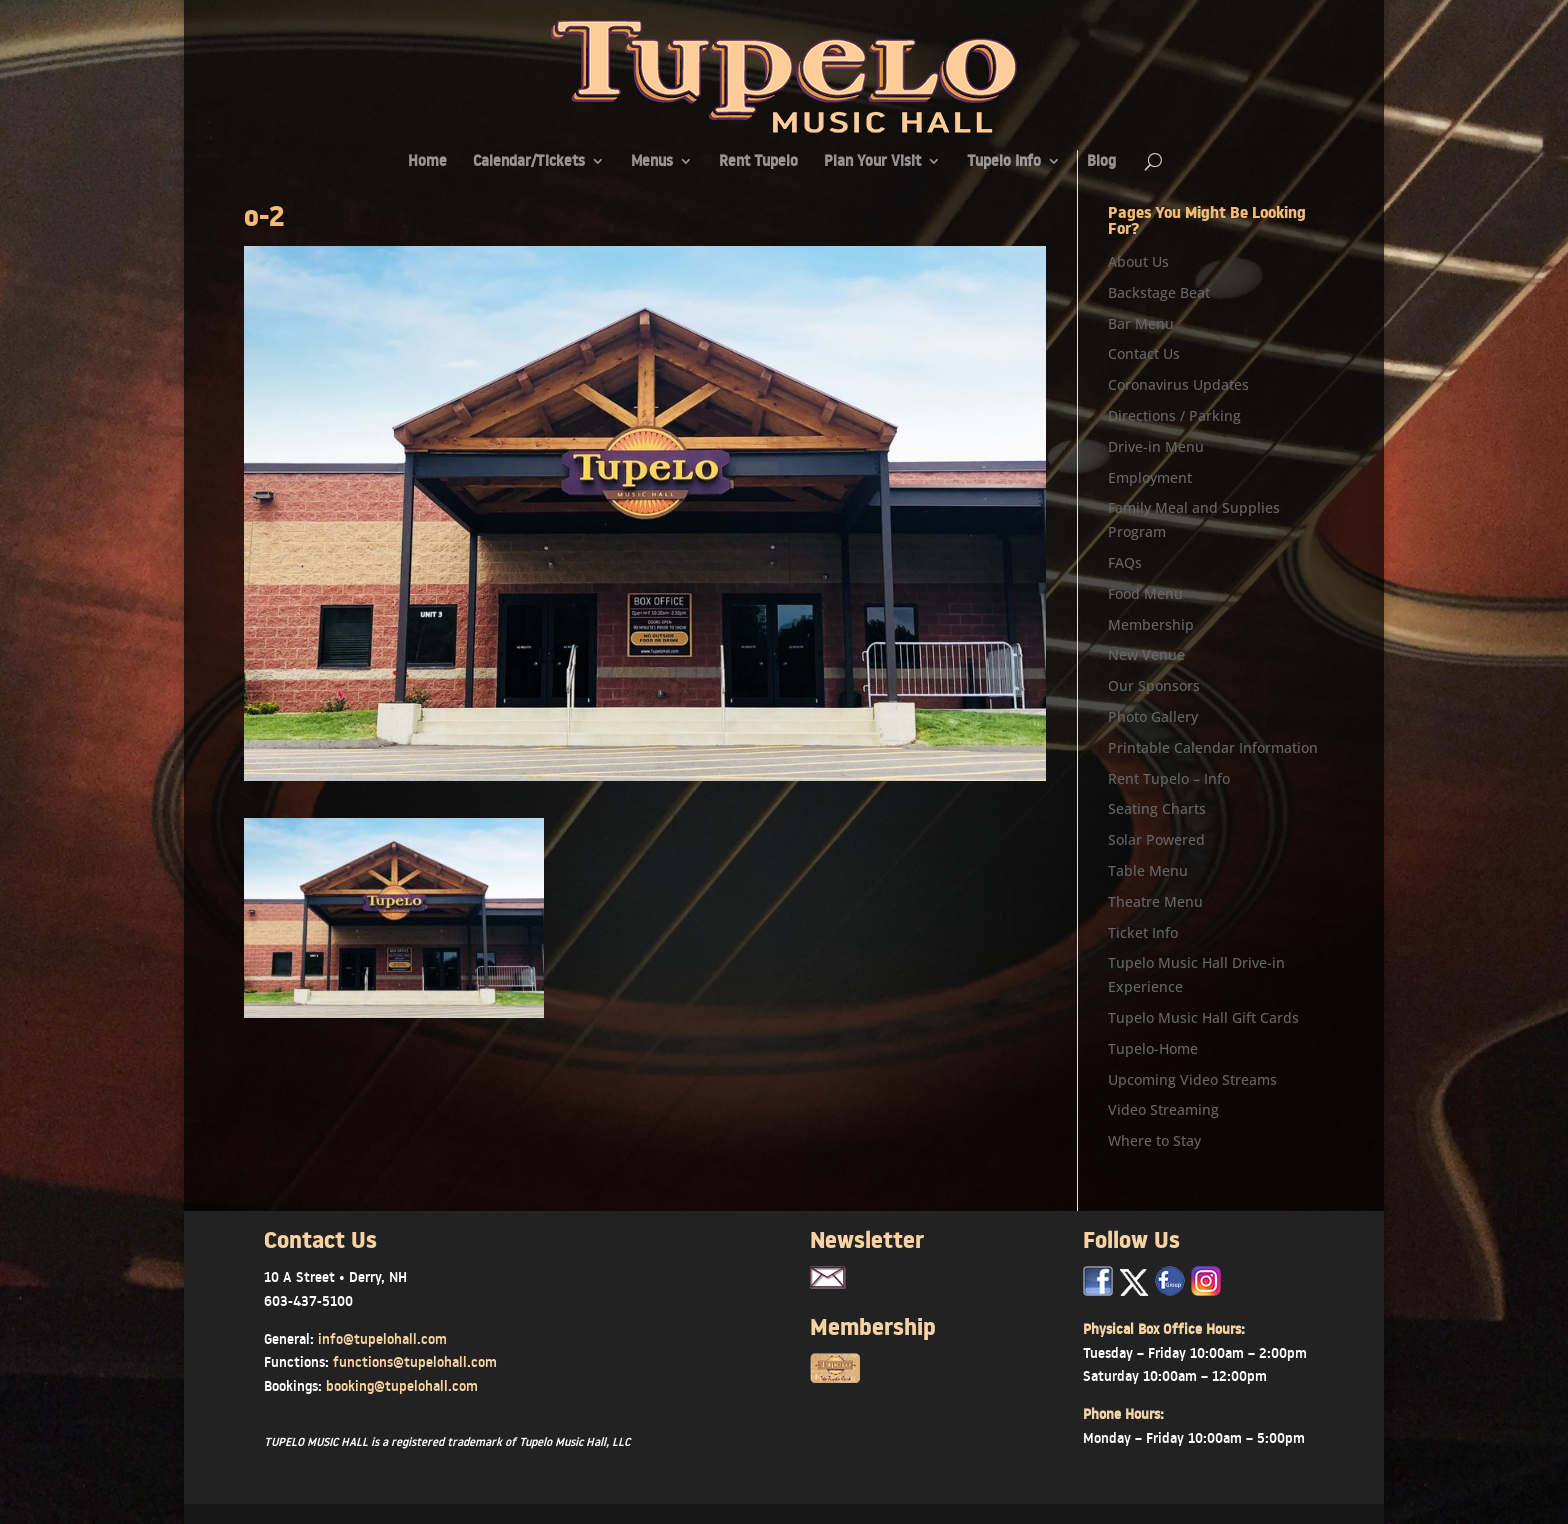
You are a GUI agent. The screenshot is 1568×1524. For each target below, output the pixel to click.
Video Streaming (1163, 1109)
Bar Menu (1141, 323)
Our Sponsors (1154, 685)
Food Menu (1145, 593)
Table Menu (1148, 870)
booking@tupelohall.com (402, 1386)
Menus (652, 162)
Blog (1101, 162)
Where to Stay (1154, 1140)
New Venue (1146, 654)
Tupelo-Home (1153, 1048)
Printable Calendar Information (1213, 747)
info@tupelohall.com (382, 1339)
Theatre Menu (1155, 901)
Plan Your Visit (872, 162)
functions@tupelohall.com (415, 1362)
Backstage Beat (1159, 292)
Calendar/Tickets (529, 162)
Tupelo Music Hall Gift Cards (1203, 1017)
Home (427, 162)
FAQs (1125, 562)
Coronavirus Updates (1178, 384)
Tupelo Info (1004, 162)
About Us (1138, 261)
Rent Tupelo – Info (1169, 778)
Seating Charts (1157, 808)
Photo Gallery (1153, 716)
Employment (1150, 477)
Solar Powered (1156, 839)
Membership (1151, 624)
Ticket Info (1143, 932)
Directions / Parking (1174, 415)
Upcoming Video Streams (1192, 1079)
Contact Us (1144, 353)
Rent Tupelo (758, 162)
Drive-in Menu (1156, 446)
